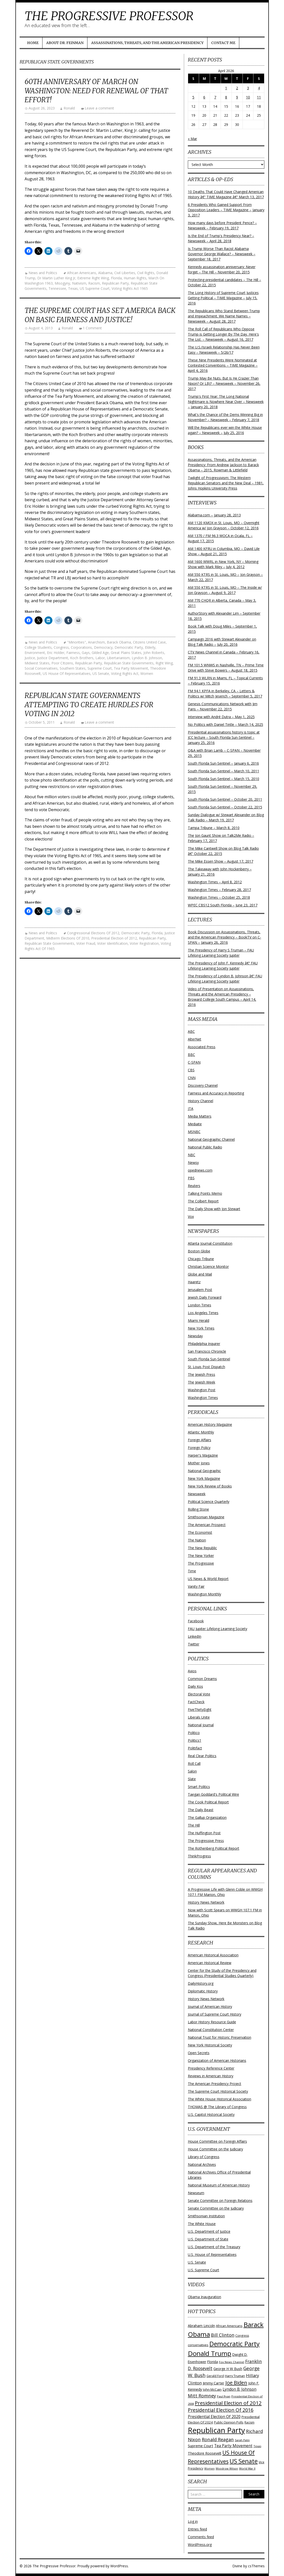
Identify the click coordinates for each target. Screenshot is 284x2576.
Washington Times (203, 1397)
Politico (194, 1732)
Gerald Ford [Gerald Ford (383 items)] (215, 2376)
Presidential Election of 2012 (114, 938)
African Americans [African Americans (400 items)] (229, 2326)
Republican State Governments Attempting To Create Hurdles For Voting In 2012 (89, 704)
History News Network (206, 1902)
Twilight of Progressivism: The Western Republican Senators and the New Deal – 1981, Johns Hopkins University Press (226, 483)
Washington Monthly (204, 1594)
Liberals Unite (199, 1717)
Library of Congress (203, 2156)
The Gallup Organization (207, 1817)
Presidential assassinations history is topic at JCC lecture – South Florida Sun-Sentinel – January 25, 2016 (224, 737)
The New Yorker (201, 1555)
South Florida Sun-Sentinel (209, 1359)
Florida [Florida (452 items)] (212, 2361)
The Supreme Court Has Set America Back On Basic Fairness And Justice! (100, 315)
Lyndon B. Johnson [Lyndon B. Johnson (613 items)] (239, 2389)
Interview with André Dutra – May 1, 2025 (221, 716)
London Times (199, 1305)
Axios (192, 1671)
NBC (191, 1154)
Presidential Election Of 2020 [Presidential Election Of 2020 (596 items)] (214, 2416)
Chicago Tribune (201, 1258)
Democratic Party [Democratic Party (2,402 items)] (234, 2343)
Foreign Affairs (199, 1439)
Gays (86, 652)
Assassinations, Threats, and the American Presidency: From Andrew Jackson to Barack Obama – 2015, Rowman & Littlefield (223, 464)
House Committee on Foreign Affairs (217, 2141)
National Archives (202, 2164)
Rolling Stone (198, 1509)
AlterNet (194, 1039)
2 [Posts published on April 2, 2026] (237, 88)
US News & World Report (208, 1578)
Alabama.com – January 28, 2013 (214, 515)
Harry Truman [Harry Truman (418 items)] (235, 2376)
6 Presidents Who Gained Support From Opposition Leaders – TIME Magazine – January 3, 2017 (226, 209)
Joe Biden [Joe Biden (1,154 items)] (236, 2382)
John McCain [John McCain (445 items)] (212, 2389)
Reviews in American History (210, 2076)
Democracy (103, 647)
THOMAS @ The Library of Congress (217, 2106)
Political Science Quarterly (208, 1501)
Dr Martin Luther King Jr (56, 278)
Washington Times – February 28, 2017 (219, 889)
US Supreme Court (95, 288)
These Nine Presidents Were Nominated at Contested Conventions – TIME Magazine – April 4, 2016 (223, 365)
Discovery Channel (203, 1085)
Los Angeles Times (203, 1312)
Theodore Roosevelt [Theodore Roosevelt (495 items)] (204, 2453)
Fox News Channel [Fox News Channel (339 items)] (231, 2362)
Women (146, 673)
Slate (192, 1779)
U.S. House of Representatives (212, 2254)
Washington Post (201, 1389)
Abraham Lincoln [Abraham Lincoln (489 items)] (201, 2325)
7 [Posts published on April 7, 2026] (215, 97)
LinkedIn (194, 1636)
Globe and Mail (200, 1274)
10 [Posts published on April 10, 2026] (248, 97)
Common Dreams (202, 1678)
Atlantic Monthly (201, 1432)
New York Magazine (204, 1478)
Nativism (79, 283)
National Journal (201, 1725)
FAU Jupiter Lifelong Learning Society (217, 1628)
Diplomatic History (203, 1991)
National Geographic (204, 1470)
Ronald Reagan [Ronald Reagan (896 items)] (218, 2439)
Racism (94, 283)
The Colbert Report (203, 1201)
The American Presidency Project (214, 2083)
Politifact (195, 1748)
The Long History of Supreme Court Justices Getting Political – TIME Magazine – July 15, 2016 (223, 297)
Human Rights (135, 278)
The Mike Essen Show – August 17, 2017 (220, 861)
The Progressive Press (206, 1840)
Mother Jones (199, 1463)
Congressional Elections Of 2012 (93, 933)
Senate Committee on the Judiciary (216, 2208)
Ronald (69, 108)
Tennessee (57, 288)
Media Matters (199, 1116)
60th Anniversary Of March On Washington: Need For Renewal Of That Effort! (96, 90)
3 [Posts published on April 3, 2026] (248, 88)
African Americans (81, 272)
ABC (191, 1031)
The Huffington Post (204, 1833)
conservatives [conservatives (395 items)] (198, 2345)
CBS (191, 1070)
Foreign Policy (199, 1447)
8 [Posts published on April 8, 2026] (226, 97)
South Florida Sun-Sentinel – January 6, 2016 (223, 763)
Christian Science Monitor (208, 1266)
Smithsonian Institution (206, 2216)
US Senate (100, 673)
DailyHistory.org (200, 1983)
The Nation (197, 1540)
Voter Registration (144, 943)
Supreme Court (99, 668)
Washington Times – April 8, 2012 (215, 882)
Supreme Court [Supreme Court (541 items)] (200, 2445)
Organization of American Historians (217, 2060)
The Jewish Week (201, 1382)
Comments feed (201, 2536)
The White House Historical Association (219, 2099)
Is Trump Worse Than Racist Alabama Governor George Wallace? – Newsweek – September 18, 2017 (221, 253)
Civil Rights (145, 272)
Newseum (196, 2192)
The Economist (200, 1532)
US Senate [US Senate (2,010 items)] (244, 2461)
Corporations (81, 647)
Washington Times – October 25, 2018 (219, 897)
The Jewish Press (201, 1374)
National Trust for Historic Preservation (219, 2037)
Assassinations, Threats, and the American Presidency (147, 43)
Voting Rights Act (124, 673)
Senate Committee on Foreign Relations (220, 2200)
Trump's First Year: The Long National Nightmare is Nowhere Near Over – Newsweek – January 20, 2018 (226, 401)
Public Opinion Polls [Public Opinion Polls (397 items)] (228, 2422)
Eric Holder (55, 652)
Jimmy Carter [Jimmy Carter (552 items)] (213, 2382)
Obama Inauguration (204, 2296)
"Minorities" (76, 642)
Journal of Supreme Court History (214, 2014)
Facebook (196, 1621)
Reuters (194, 1185)
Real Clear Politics (202, 1755)
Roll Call (194, 1763)
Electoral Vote (199, 1694)
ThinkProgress (199, 1856)
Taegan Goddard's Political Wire (213, 1794)
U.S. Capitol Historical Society (211, 2114)
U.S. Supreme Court (203, 2270)
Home (33, 43)
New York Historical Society (210, 2045)
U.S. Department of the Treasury (214, 2246)
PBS (191, 1178)
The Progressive (201, 1563)
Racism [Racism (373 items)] (249, 2422)
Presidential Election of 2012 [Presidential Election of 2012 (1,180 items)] (228, 2402)
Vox (191, 1216)
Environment (35, 652)
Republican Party (115, 283)
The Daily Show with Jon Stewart (214, 1208)
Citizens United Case (149, 642)
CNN (192, 1077)
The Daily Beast (200, 1809)
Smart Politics (199, 1786)
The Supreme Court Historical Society (218, 2091)
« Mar (192, 138)
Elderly (150, 647)
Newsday (195, 1336)
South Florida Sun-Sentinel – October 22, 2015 (225, 807)
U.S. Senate (197, 2262)
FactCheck (196, 1701)
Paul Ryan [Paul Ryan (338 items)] (223, 2396)
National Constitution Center (211, 2029)
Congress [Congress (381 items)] (242, 2335)
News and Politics (43, 272)
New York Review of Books (210, 1486)
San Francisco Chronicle (207, 1351)
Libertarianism (118, 657)
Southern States (72, 668)
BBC (191, 1054)
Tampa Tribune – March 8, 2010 (214, 827)
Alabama (105, 272)
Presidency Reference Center (211, 2068)
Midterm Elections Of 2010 (67, 938)
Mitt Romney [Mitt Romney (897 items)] (202, 2395)
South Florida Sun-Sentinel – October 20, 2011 (225, 799)
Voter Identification (112, 943)
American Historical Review (209, 1962)
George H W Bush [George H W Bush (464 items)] (227, 2368)
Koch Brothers (81, 657)
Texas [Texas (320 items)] (257, 2446)
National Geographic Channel (211, 1139)
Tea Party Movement (131, 668)
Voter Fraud (85, 943)
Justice (30, 657)
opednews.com (200, 1170)
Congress (61, 647)
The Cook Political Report (208, 1802)
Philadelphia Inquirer (204, 1343)
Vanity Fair (196, 1586)
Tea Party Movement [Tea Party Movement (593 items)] (233, 2445)
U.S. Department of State (208, 2239)
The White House (202, 2223)
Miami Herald (198, 1320)
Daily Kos (195, 1686)
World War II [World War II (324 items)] (247, 2468)
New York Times (201, 1328)
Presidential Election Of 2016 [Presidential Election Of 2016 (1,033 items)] (220, 2410)
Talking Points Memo (205, 1193)
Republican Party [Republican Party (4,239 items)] (216, 2430)
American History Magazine (210, 1424)
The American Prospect (207, 1524)
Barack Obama (119, 642)
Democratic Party (129, 647)
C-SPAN (194, 1062)
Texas (73, 288)
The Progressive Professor (109, 15)
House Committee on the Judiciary (215, 2149)
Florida (116, 278)
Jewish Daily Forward (204, 1297)
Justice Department (52, 657)
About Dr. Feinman (64, 43)
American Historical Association (213, 1955)
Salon (192, 1771)
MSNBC (194, 1131)
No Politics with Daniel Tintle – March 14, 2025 (225, 724)
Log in (193, 2521)
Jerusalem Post (200, 1289)
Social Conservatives (41, 668)
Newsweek (196, 1493)
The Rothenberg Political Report (213, 1848)
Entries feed (197, 2529)
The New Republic (202, 1547)
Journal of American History (210, 2006)
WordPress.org (200, 2544)
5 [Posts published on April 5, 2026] (193, 97)
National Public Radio (205, 1147)
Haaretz (194, 1282)
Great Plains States (126, 652)
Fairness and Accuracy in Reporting (216, 1093)
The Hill (194, 1825)
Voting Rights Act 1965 (130, 288)
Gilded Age (100, 652)
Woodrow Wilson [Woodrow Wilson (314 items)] (227, 2468)
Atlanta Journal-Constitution (210, 1243)
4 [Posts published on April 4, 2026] (259, 88)
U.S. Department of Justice (209, 2231)
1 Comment (92, 328)
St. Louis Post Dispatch (206, 1366)
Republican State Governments (129, 663)
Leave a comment (99, 108)
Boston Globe (199, 1251)
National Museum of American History (219, 2185)
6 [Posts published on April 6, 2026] (204, 97)
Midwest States (37, 663)
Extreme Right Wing (93, 278)
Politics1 (194, 1740)
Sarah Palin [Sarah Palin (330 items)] (242, 2440)
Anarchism (96, 642)
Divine (237, 2566)
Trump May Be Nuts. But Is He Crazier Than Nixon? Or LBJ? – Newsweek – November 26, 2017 (224, 383)
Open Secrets (198, 2052)
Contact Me (223, 43)
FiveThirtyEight (199, 1709)
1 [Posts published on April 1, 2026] (226, 88)
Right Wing (164, 663)
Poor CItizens (62, 663)
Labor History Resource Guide (212, 2022)
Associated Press (201, 1046)
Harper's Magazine (203, 1455)
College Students (38, 647)
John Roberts (153, 652)
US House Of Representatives (66, 673)
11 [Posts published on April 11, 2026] (259, 97)
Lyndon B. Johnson (147, 657)
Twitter (193, 1644)
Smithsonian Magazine (206, 1517)
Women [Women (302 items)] (209, 2468)
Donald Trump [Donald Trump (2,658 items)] (209, 2353)
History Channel (200, 1100)
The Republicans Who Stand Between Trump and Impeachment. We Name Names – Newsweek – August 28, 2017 (224, 316)
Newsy (193, 1162)
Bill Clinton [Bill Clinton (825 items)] (222, 2335)
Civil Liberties (124, 272)
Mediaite (195, 1124)
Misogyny (62, 283)
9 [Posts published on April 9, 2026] (237, 97)
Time (192, 1571)
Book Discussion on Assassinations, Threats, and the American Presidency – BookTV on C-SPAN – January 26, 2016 (224, 937)
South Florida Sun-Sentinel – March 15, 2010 (223, 778)
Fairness (73, 652)
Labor (100, 657)
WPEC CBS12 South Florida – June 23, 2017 (222, 905)
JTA (190, 1108)
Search (253, 2494)
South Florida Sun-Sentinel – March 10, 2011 (223, 771)
